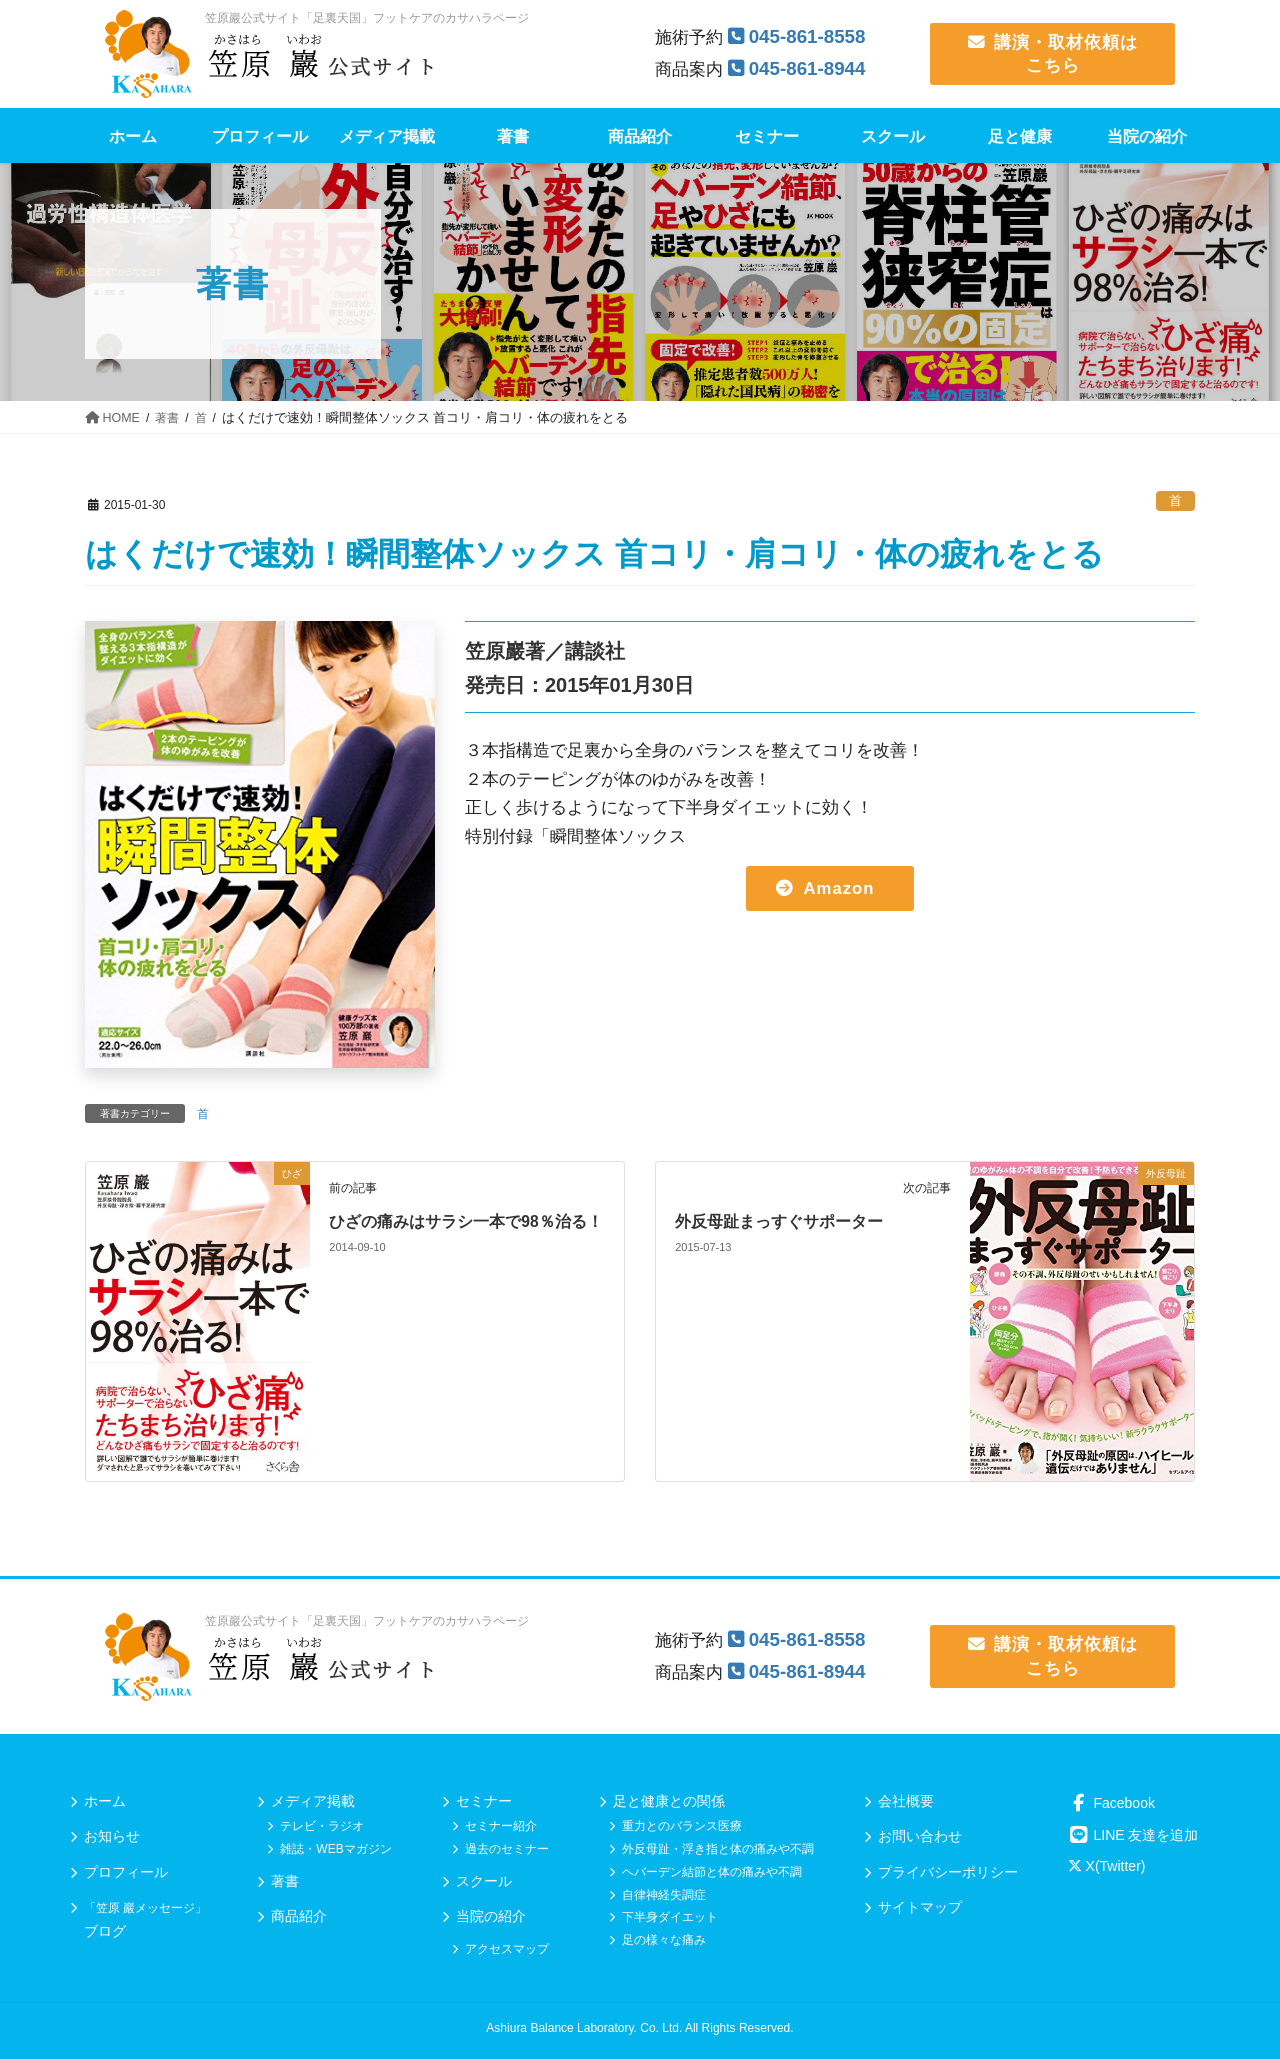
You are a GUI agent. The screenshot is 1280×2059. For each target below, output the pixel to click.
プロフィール (126, 1872)
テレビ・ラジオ (322, 1826)
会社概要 (906, 1801)
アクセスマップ (507, 1949)
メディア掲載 (313, 1801)
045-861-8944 (809, 68)
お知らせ (112, 1836)
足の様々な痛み (664, 1940)
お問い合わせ (920, 1836)
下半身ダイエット (670, 1917)
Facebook (1111, 1803)
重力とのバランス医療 (682, 1826)
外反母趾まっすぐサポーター (779, 1221)
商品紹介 (299, 1916)
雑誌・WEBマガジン (335, 1849)
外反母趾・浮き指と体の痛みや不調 (718, 1849)
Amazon (838, 888)
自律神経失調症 (664, 1895)
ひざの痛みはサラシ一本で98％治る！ (466, 1221)
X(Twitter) (1107, 1866)
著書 (285, 1881)
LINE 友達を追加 (1133, 1835)
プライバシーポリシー (948, 1872)
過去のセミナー (507, 1849)
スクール (484, 1881)
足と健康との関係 (669, 1801)
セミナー (484, 1801)
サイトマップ (920, 1907)
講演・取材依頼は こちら (1053, 53)
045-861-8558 (809, 36)
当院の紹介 (491, 1916)
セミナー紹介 (501, 1826)
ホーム (105, 1801)
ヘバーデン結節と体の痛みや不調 (712, 1872)
